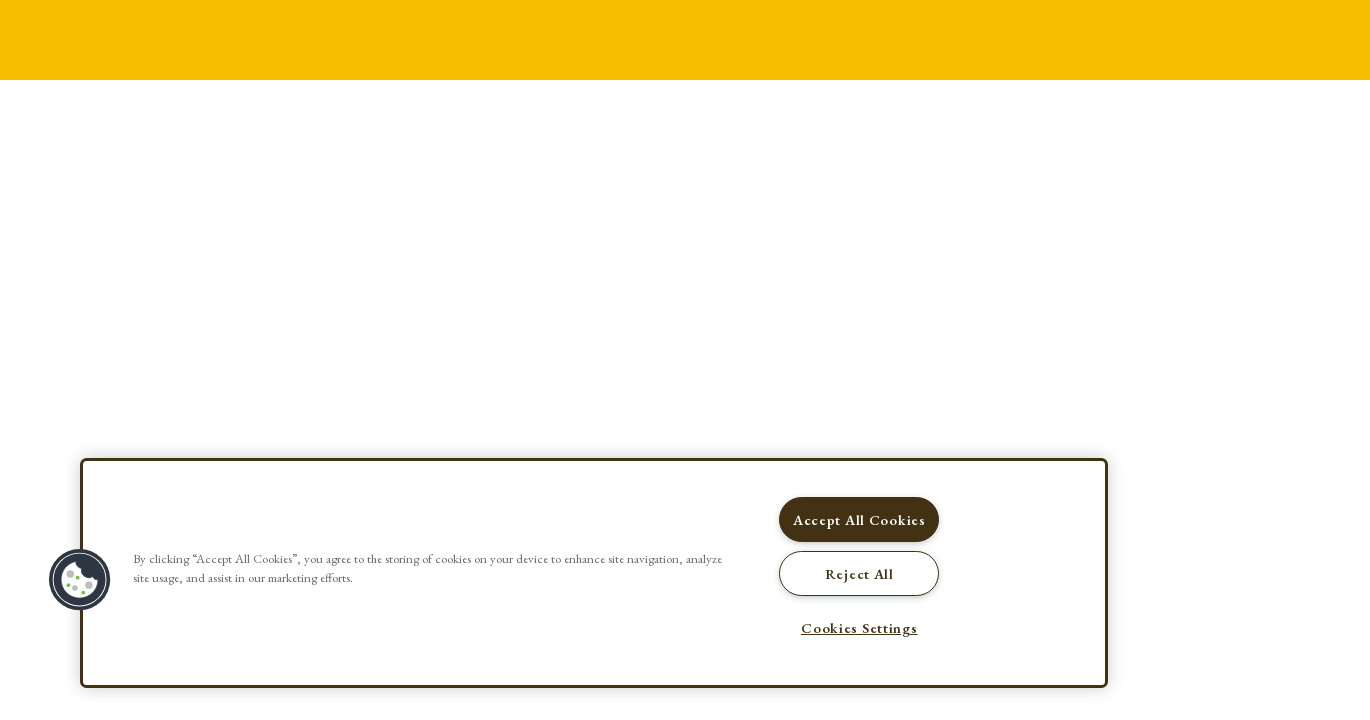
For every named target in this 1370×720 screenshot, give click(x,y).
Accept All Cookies (859, 519)
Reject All (859, 573)
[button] (80, 580)
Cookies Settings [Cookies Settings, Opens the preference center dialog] (859, 627)
